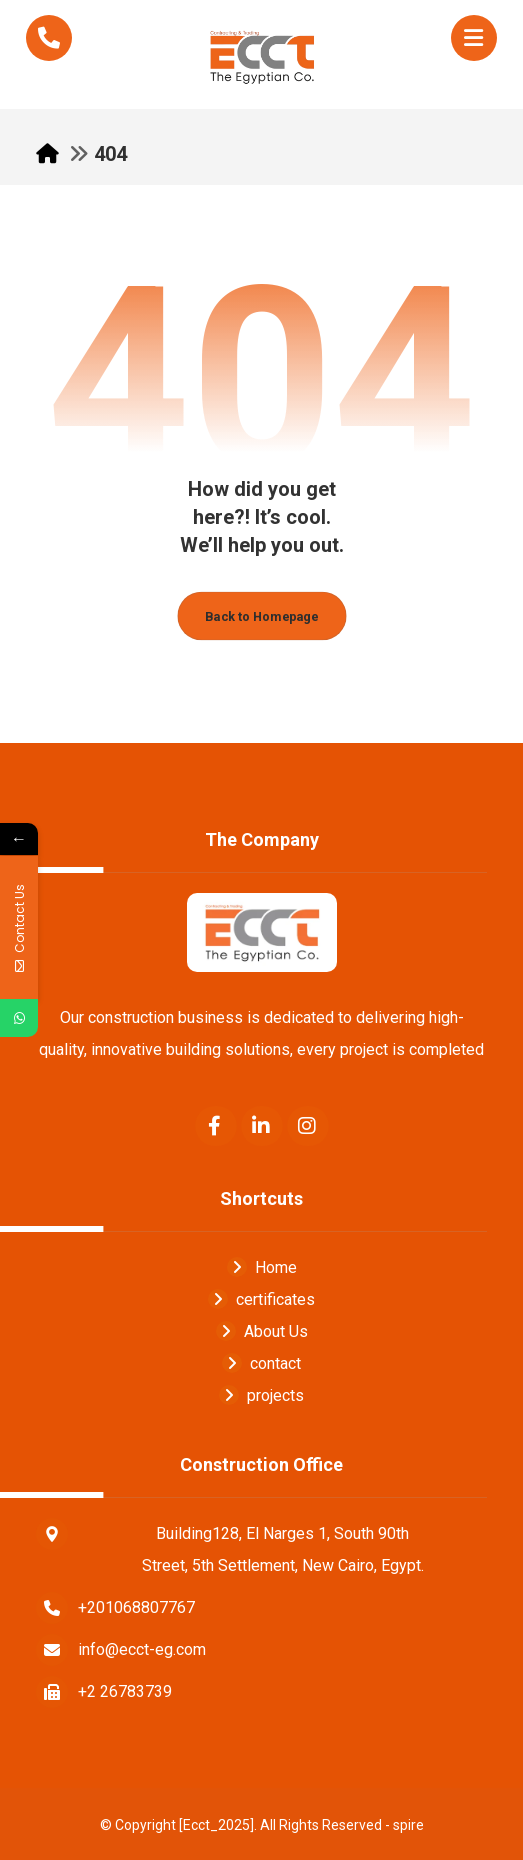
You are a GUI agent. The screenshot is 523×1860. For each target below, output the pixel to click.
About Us (262, 1331)
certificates (261, 1299)
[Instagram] (308, 1126)
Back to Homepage (261, 616)
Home (262, 1267)
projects (261, 1395)
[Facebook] (216, 1126)
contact (261, 1363)
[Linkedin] (262, 1126)
